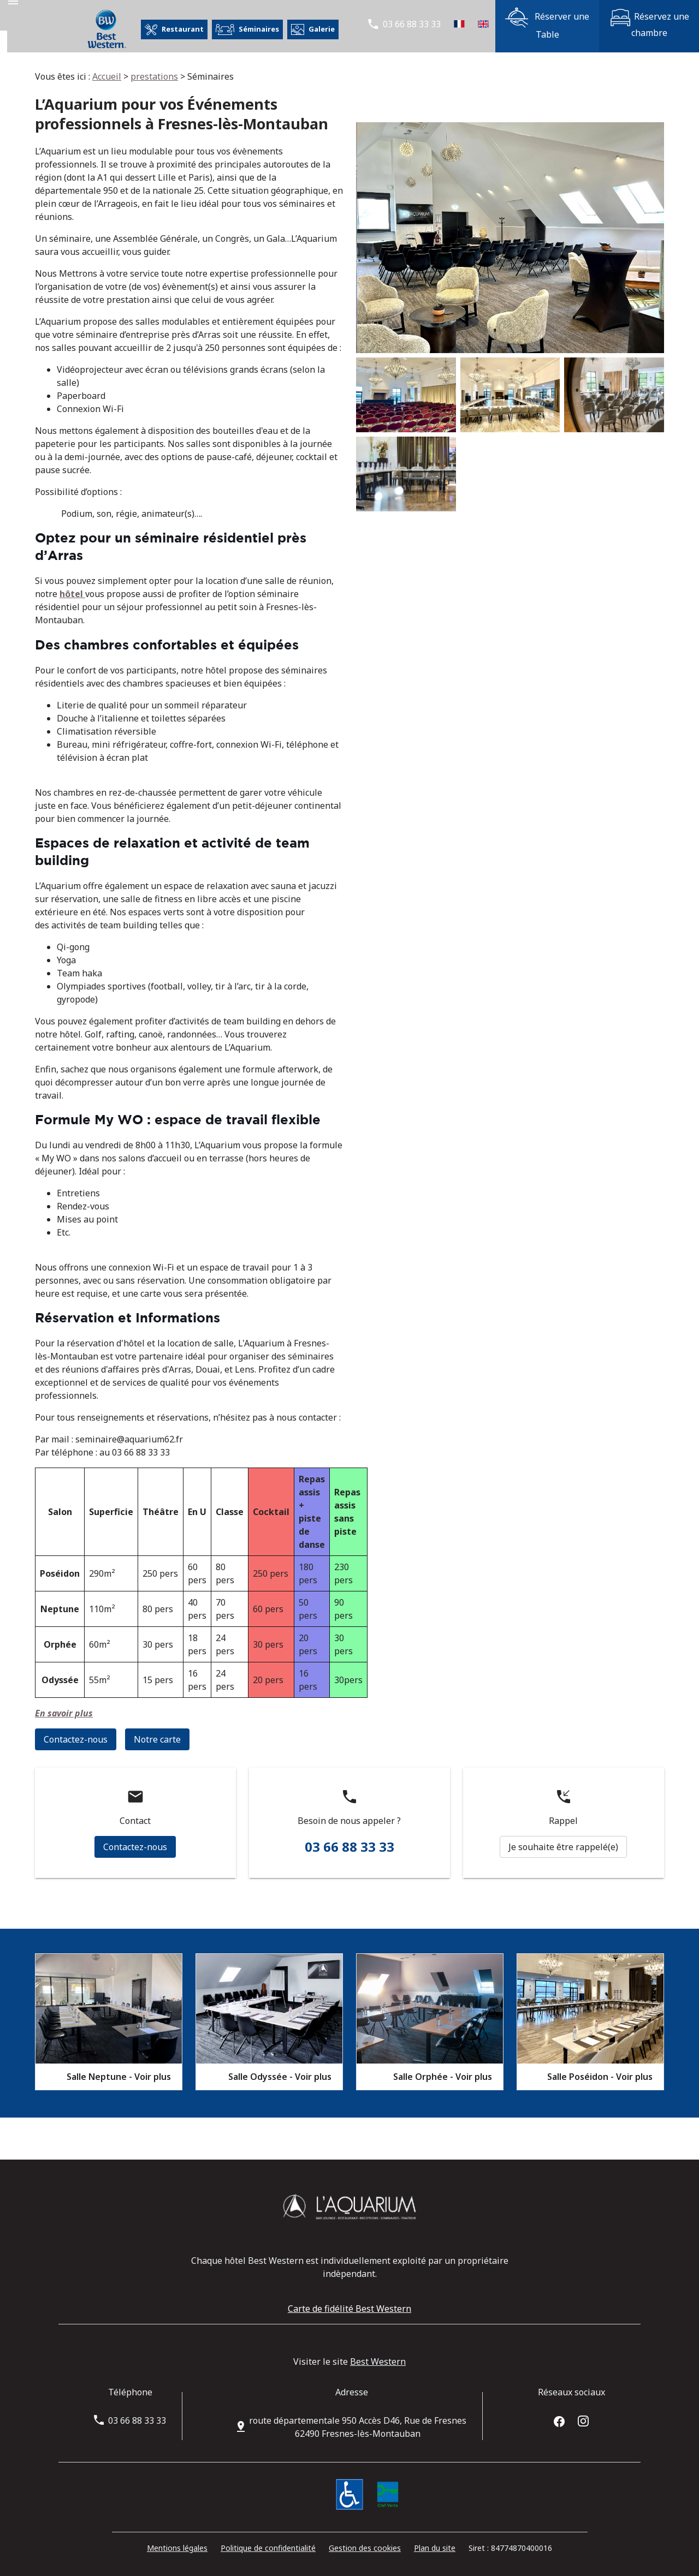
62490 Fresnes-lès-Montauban (357, 2427)
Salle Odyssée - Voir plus (279, 2077)
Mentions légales (177, 2548)
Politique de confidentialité (268, 2548)
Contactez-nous (76, 1739)
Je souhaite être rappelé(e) (563, 1847)
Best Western (378, 2362)
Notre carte (157, 1739)
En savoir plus (64, 1713)
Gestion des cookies (365, 2548)
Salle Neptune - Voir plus (119, 2077)
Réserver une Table (547, 23)
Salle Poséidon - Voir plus (600, 2077)
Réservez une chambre (649, 24)
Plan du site (434, 2548)
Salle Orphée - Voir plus (442, 2077)
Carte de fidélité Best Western (349, 2309)
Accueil (106, 76)
